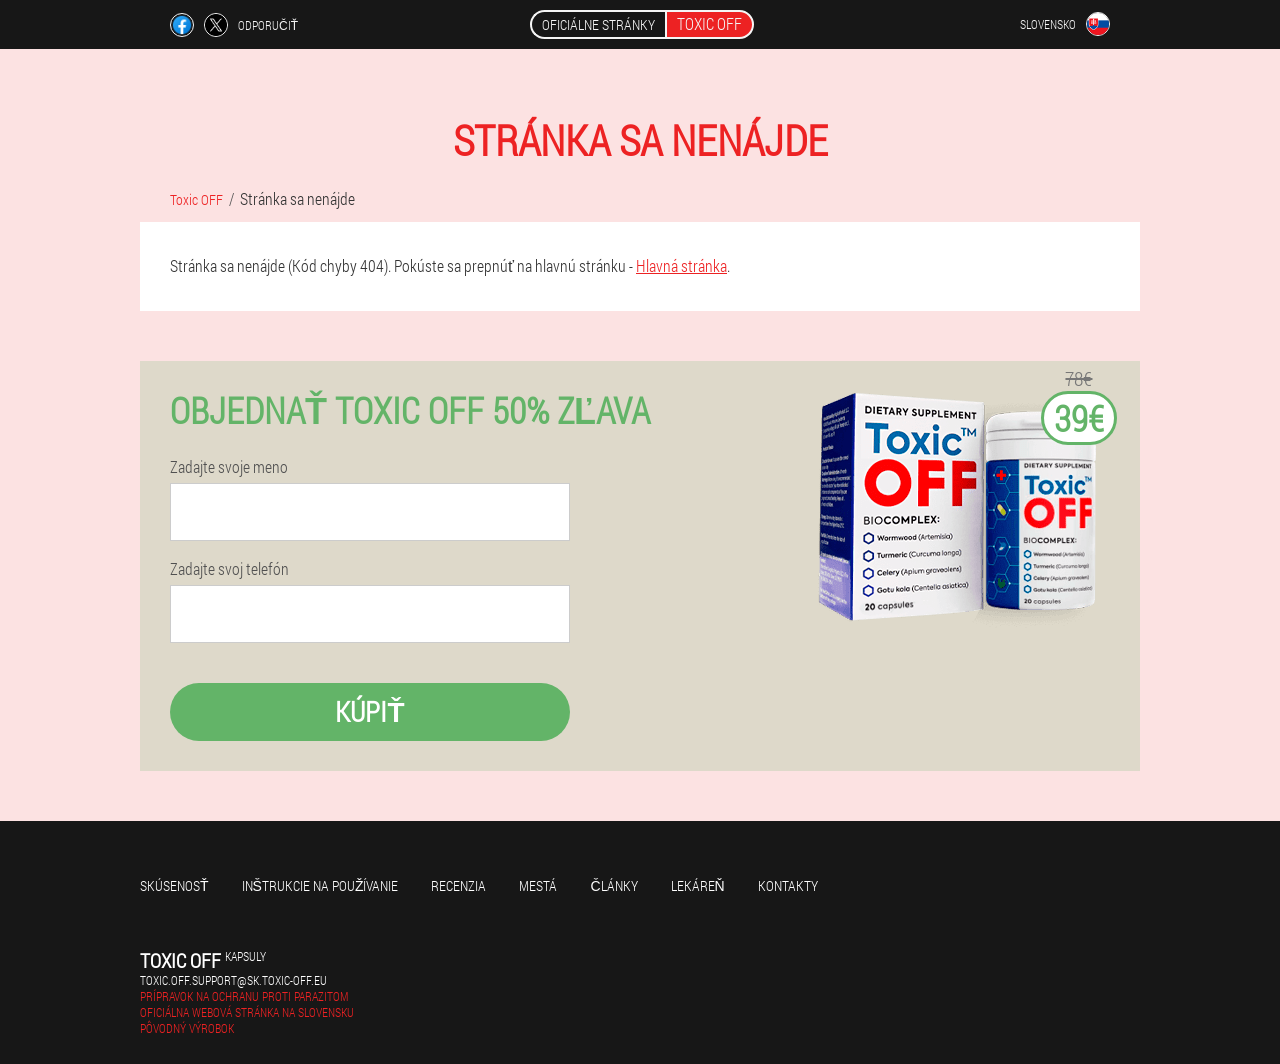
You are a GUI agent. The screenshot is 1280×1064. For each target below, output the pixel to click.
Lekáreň (698, 885)
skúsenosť (174, 885)
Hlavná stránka (681, 265)
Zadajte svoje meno (229, 467)
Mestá (538, 885)
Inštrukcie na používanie (320, 885)
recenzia (458, 885)
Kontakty (788, 885)
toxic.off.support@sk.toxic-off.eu (233, 980)
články (613, 885)
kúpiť (369, 711)
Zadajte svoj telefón (229, 569)
